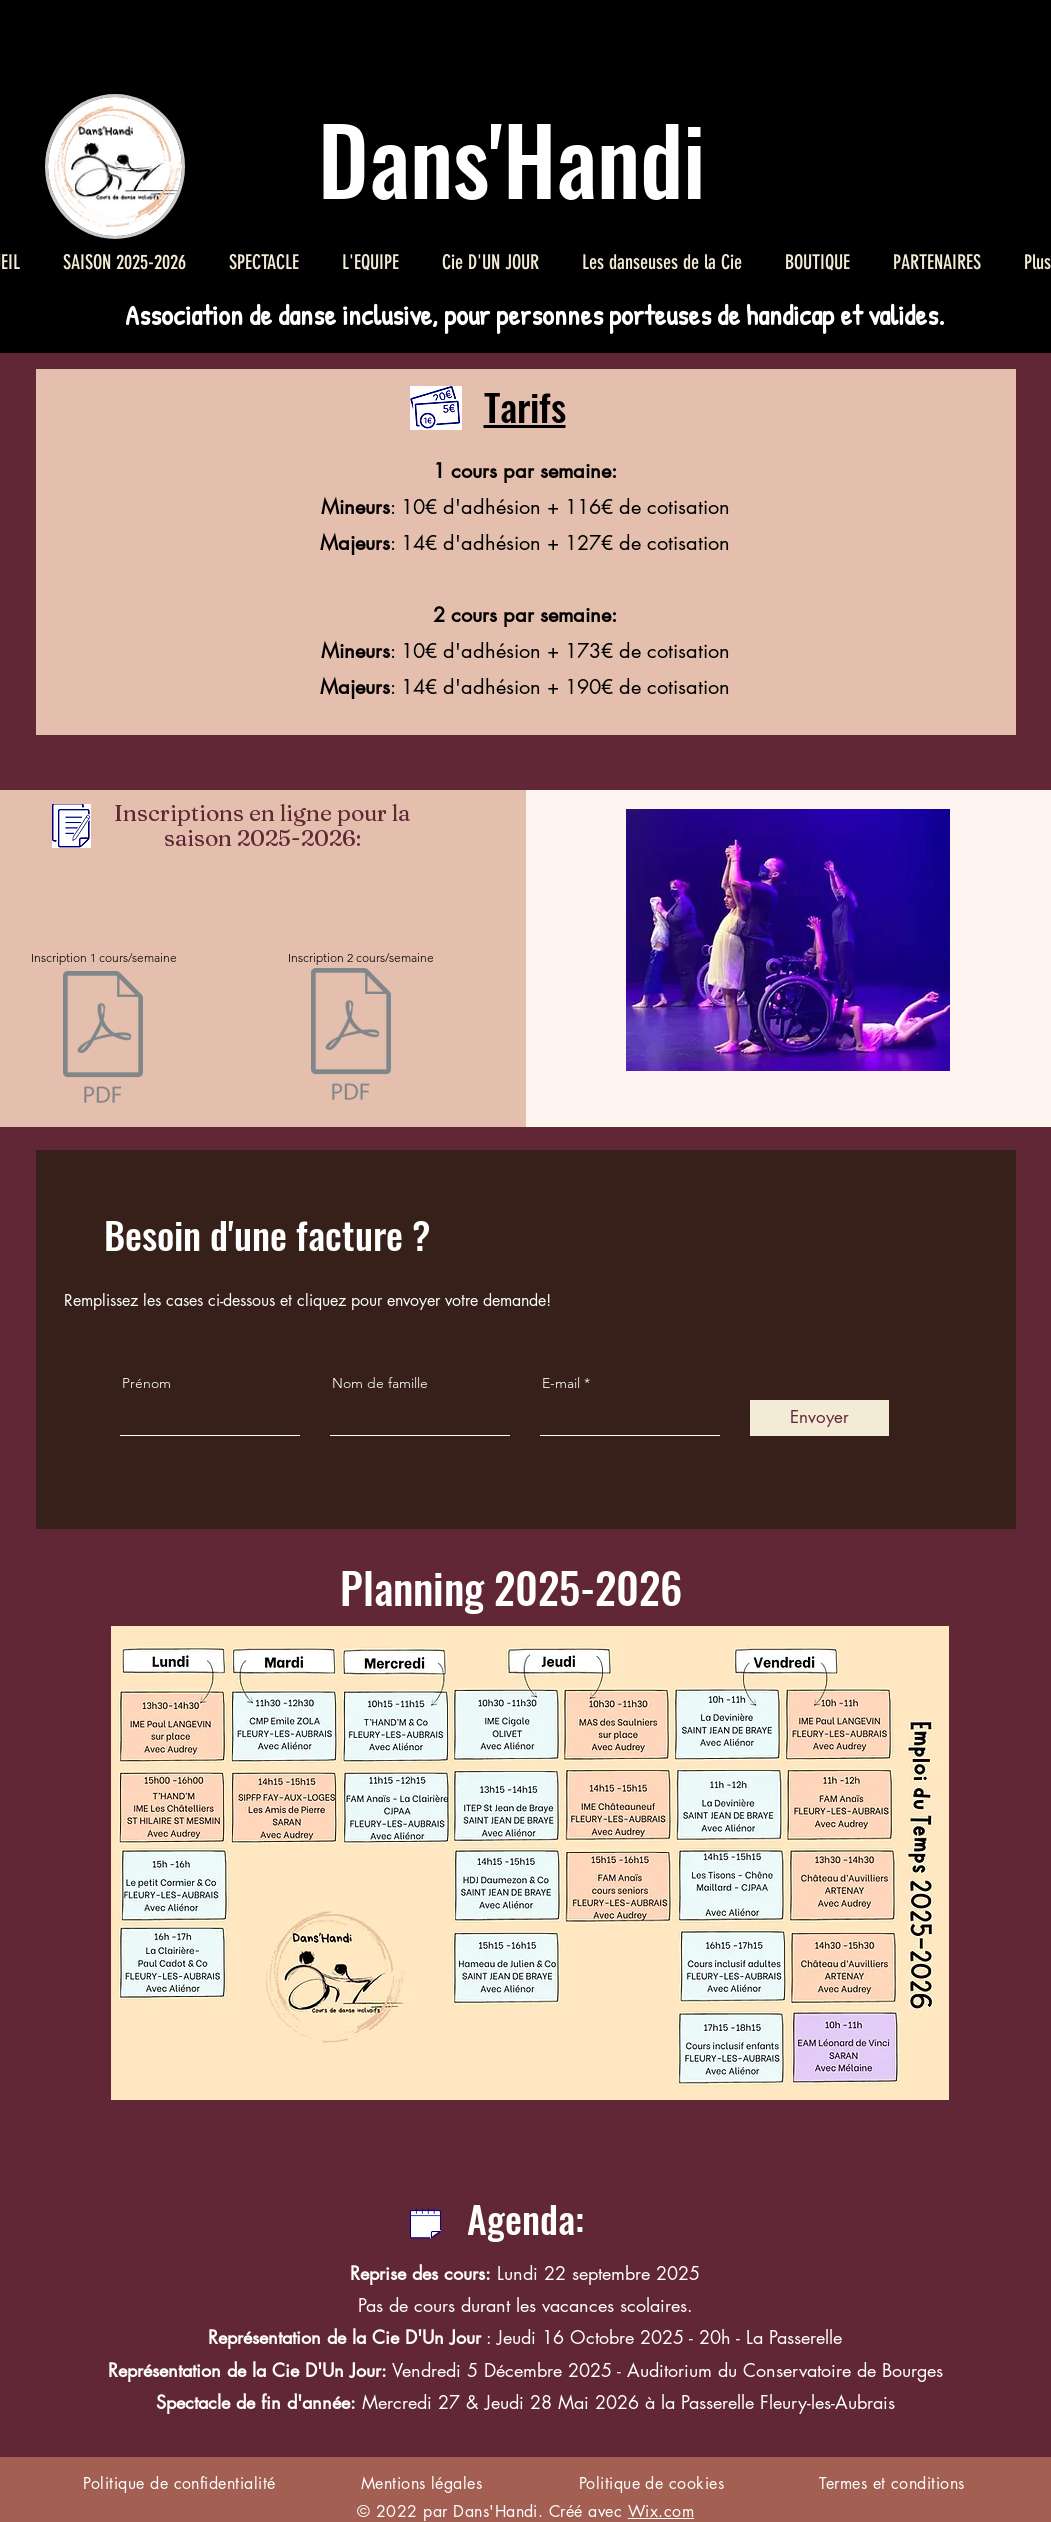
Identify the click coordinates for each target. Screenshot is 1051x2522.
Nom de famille (380, 1383)
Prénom (146, 1383)
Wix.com (661, 2511)
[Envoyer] (819, 1418)
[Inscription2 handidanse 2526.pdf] (351, 1037)
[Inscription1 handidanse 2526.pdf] (103, 1040)
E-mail (561, 1383)
